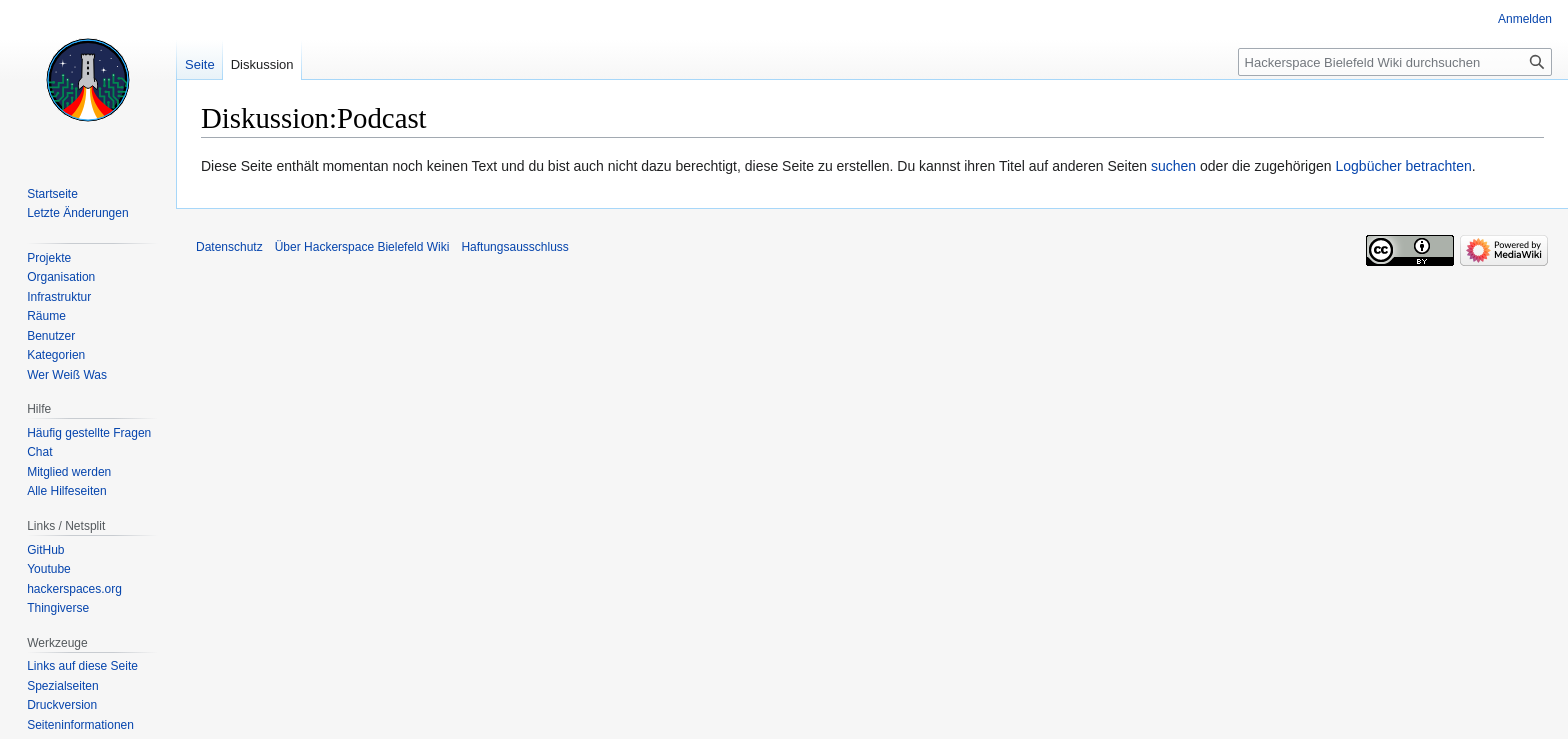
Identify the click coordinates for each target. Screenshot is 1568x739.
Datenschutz (229, 247)
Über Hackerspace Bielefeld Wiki (362, 247)
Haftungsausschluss (514, 247)
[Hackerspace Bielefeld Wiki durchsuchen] (1395, 62)
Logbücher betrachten (1403, 166)
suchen (1173, 166)
